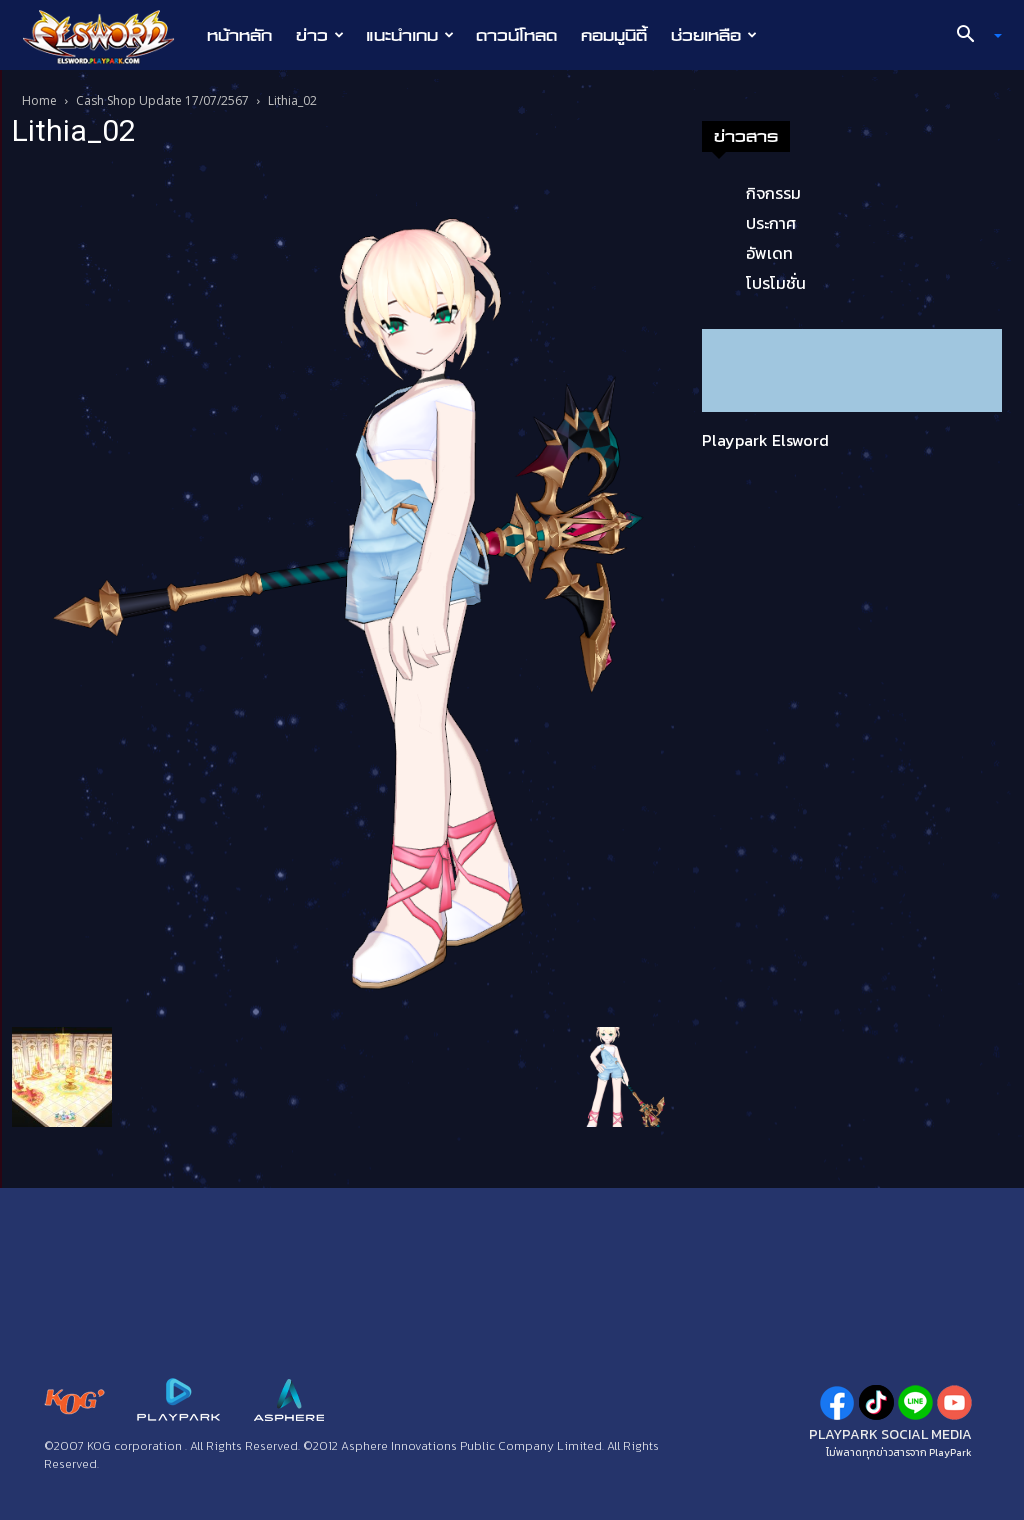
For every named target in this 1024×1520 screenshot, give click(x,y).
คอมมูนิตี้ (614, 35)
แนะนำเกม (410, 35)
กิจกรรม (773, 193)
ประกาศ (771, 223)
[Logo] (108, 36)
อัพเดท (769, 253)
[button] (972, 36)
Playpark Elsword (765, 440)
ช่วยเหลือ (714, 35)
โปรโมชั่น (776, 283)
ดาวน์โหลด (516, 35)
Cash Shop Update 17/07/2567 (162, 100)
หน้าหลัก (239, 35)
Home (39, 100)
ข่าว (320, 35)
